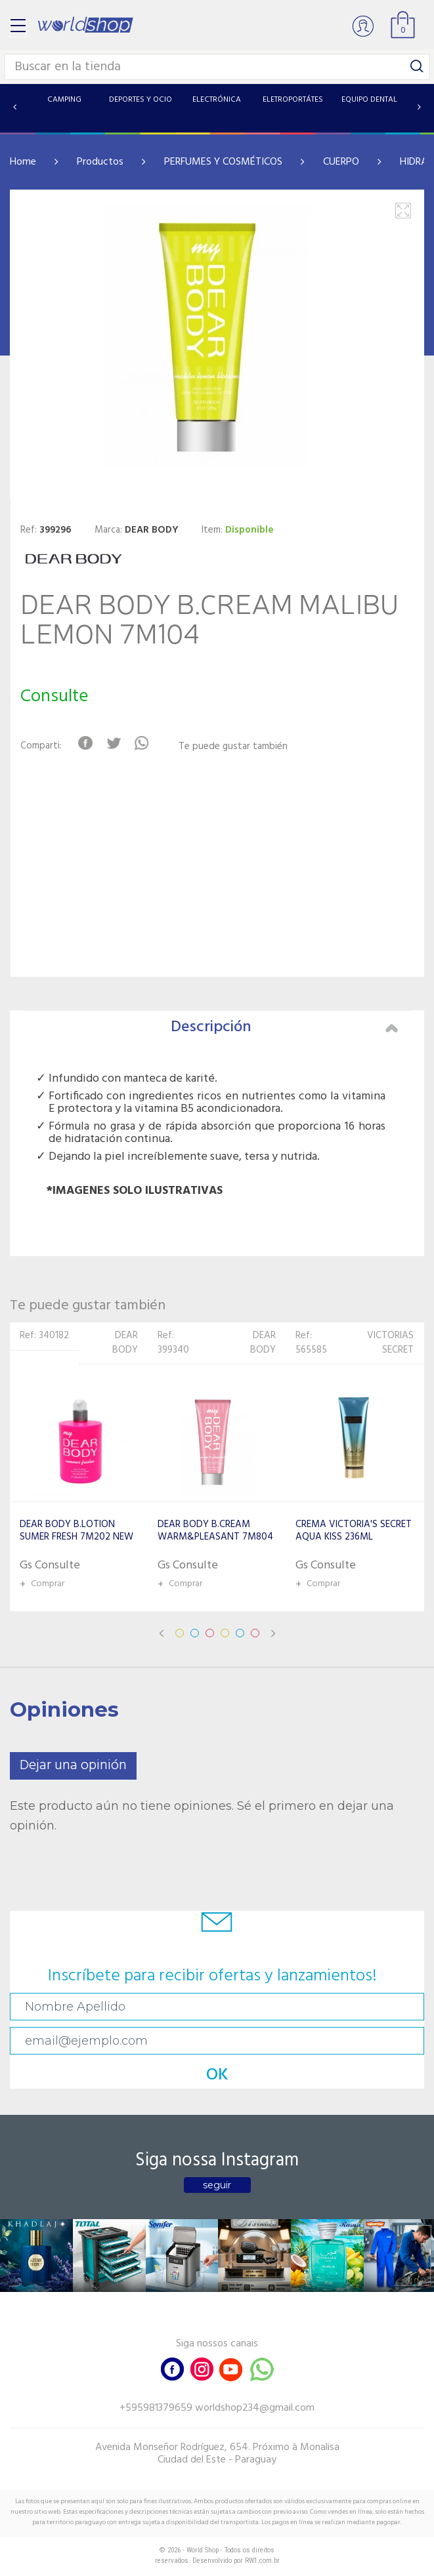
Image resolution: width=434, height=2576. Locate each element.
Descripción (285, 1027)
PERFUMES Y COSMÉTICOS (223, 162)
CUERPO (341, 162)
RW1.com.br (262, 2560)
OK (217, 2075)
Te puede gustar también (233, 747)
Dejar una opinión (73, 1765)
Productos (100, 162)
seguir (217, 2185)
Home (23, 162)
